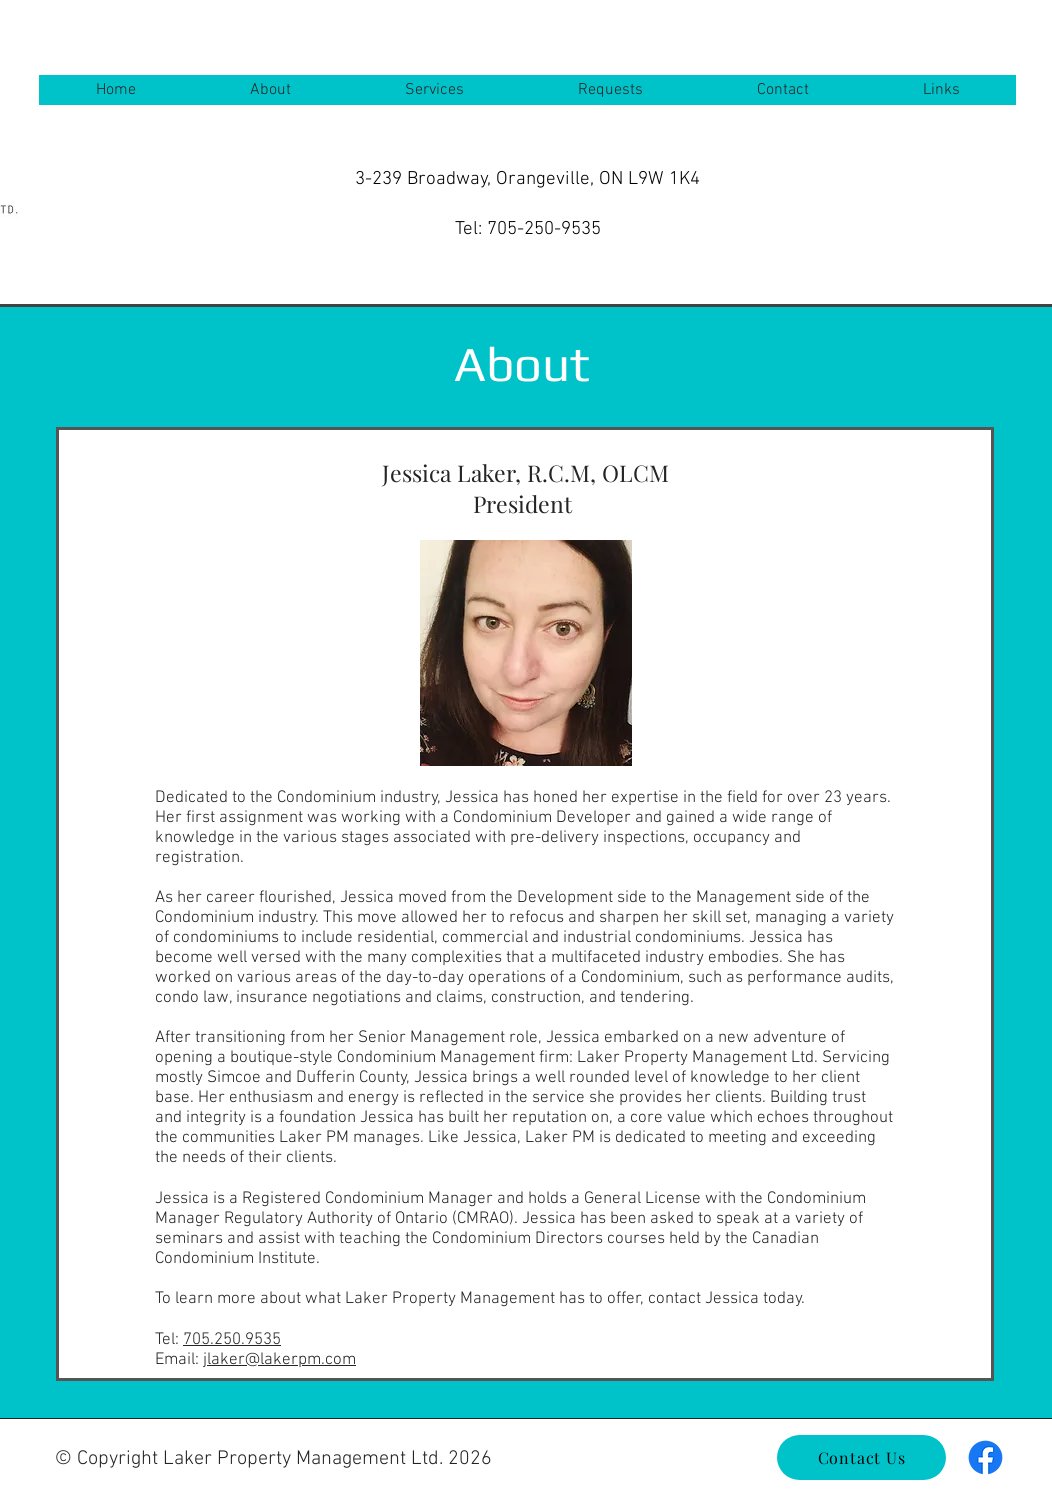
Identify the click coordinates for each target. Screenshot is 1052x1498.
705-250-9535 (544, 229)
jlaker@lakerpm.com (279, 1360)
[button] (269, 90)
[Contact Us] (861, 1457)
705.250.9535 (232, 1340)
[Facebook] (985, 1457)
